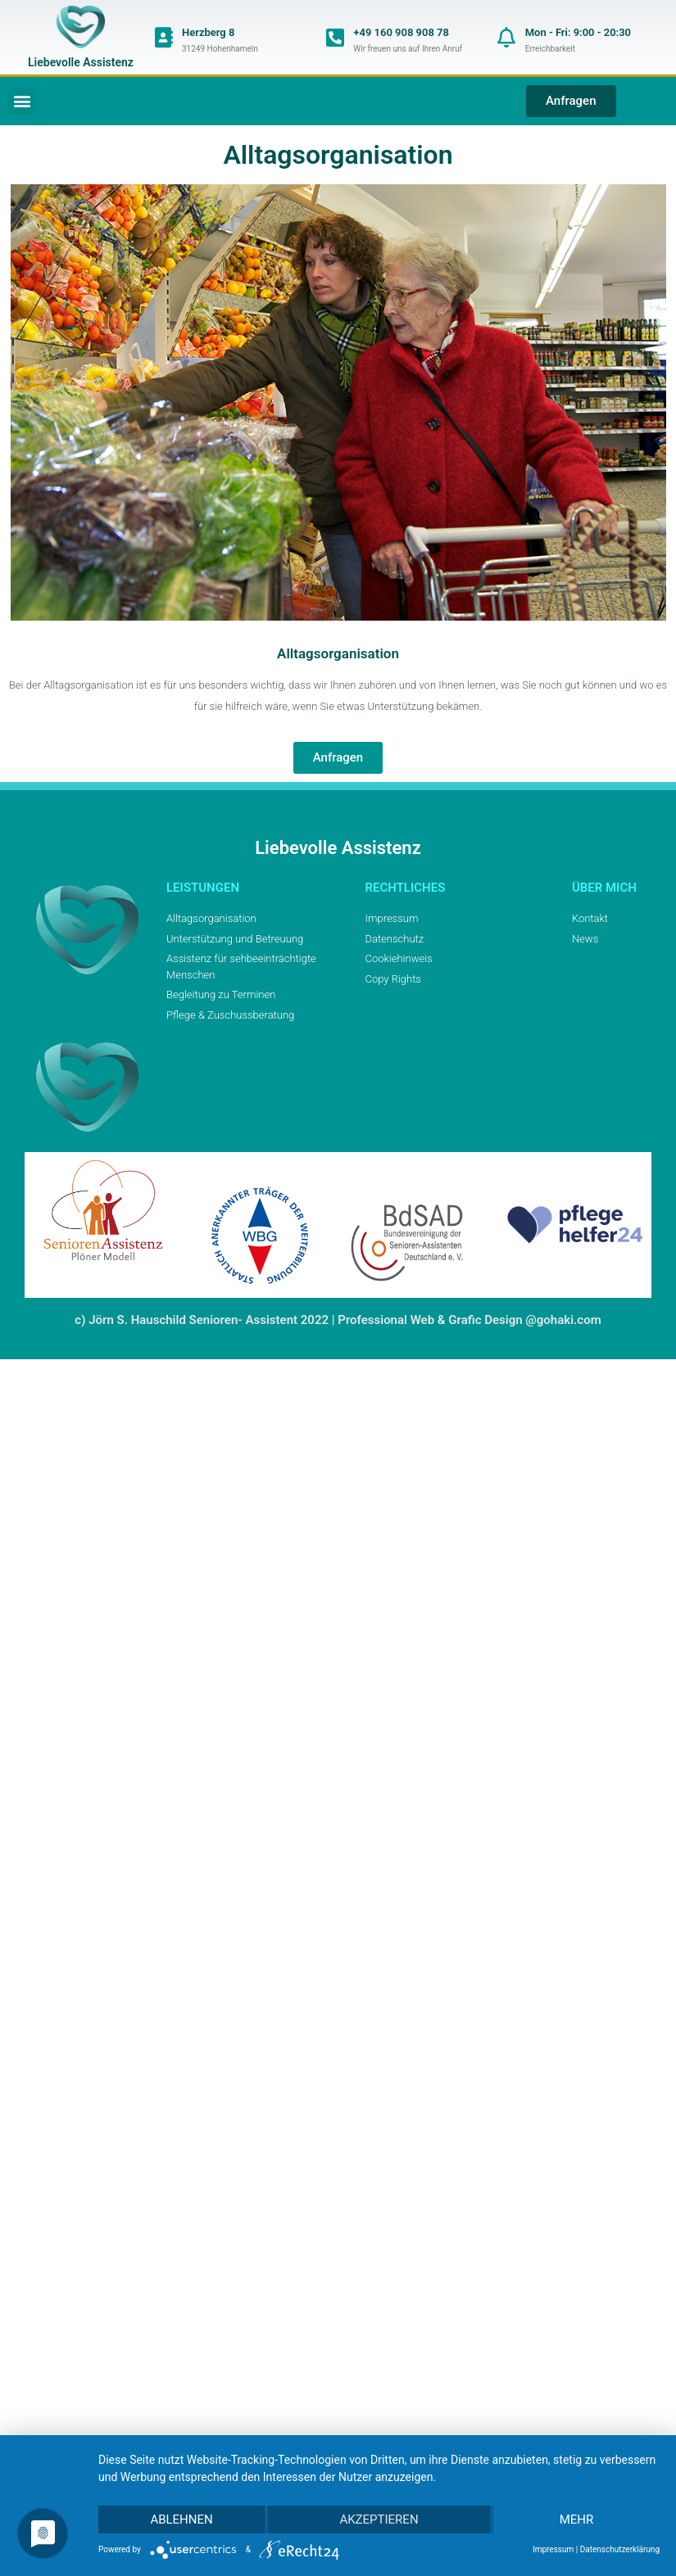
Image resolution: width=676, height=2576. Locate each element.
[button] (21, 101)
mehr (577, 2519)
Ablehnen (181, 2519)
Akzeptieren (378, 2519)
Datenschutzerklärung (620, 2549)
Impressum (553, 2549)
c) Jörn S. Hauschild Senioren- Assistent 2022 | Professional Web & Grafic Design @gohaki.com (338, 1320)
